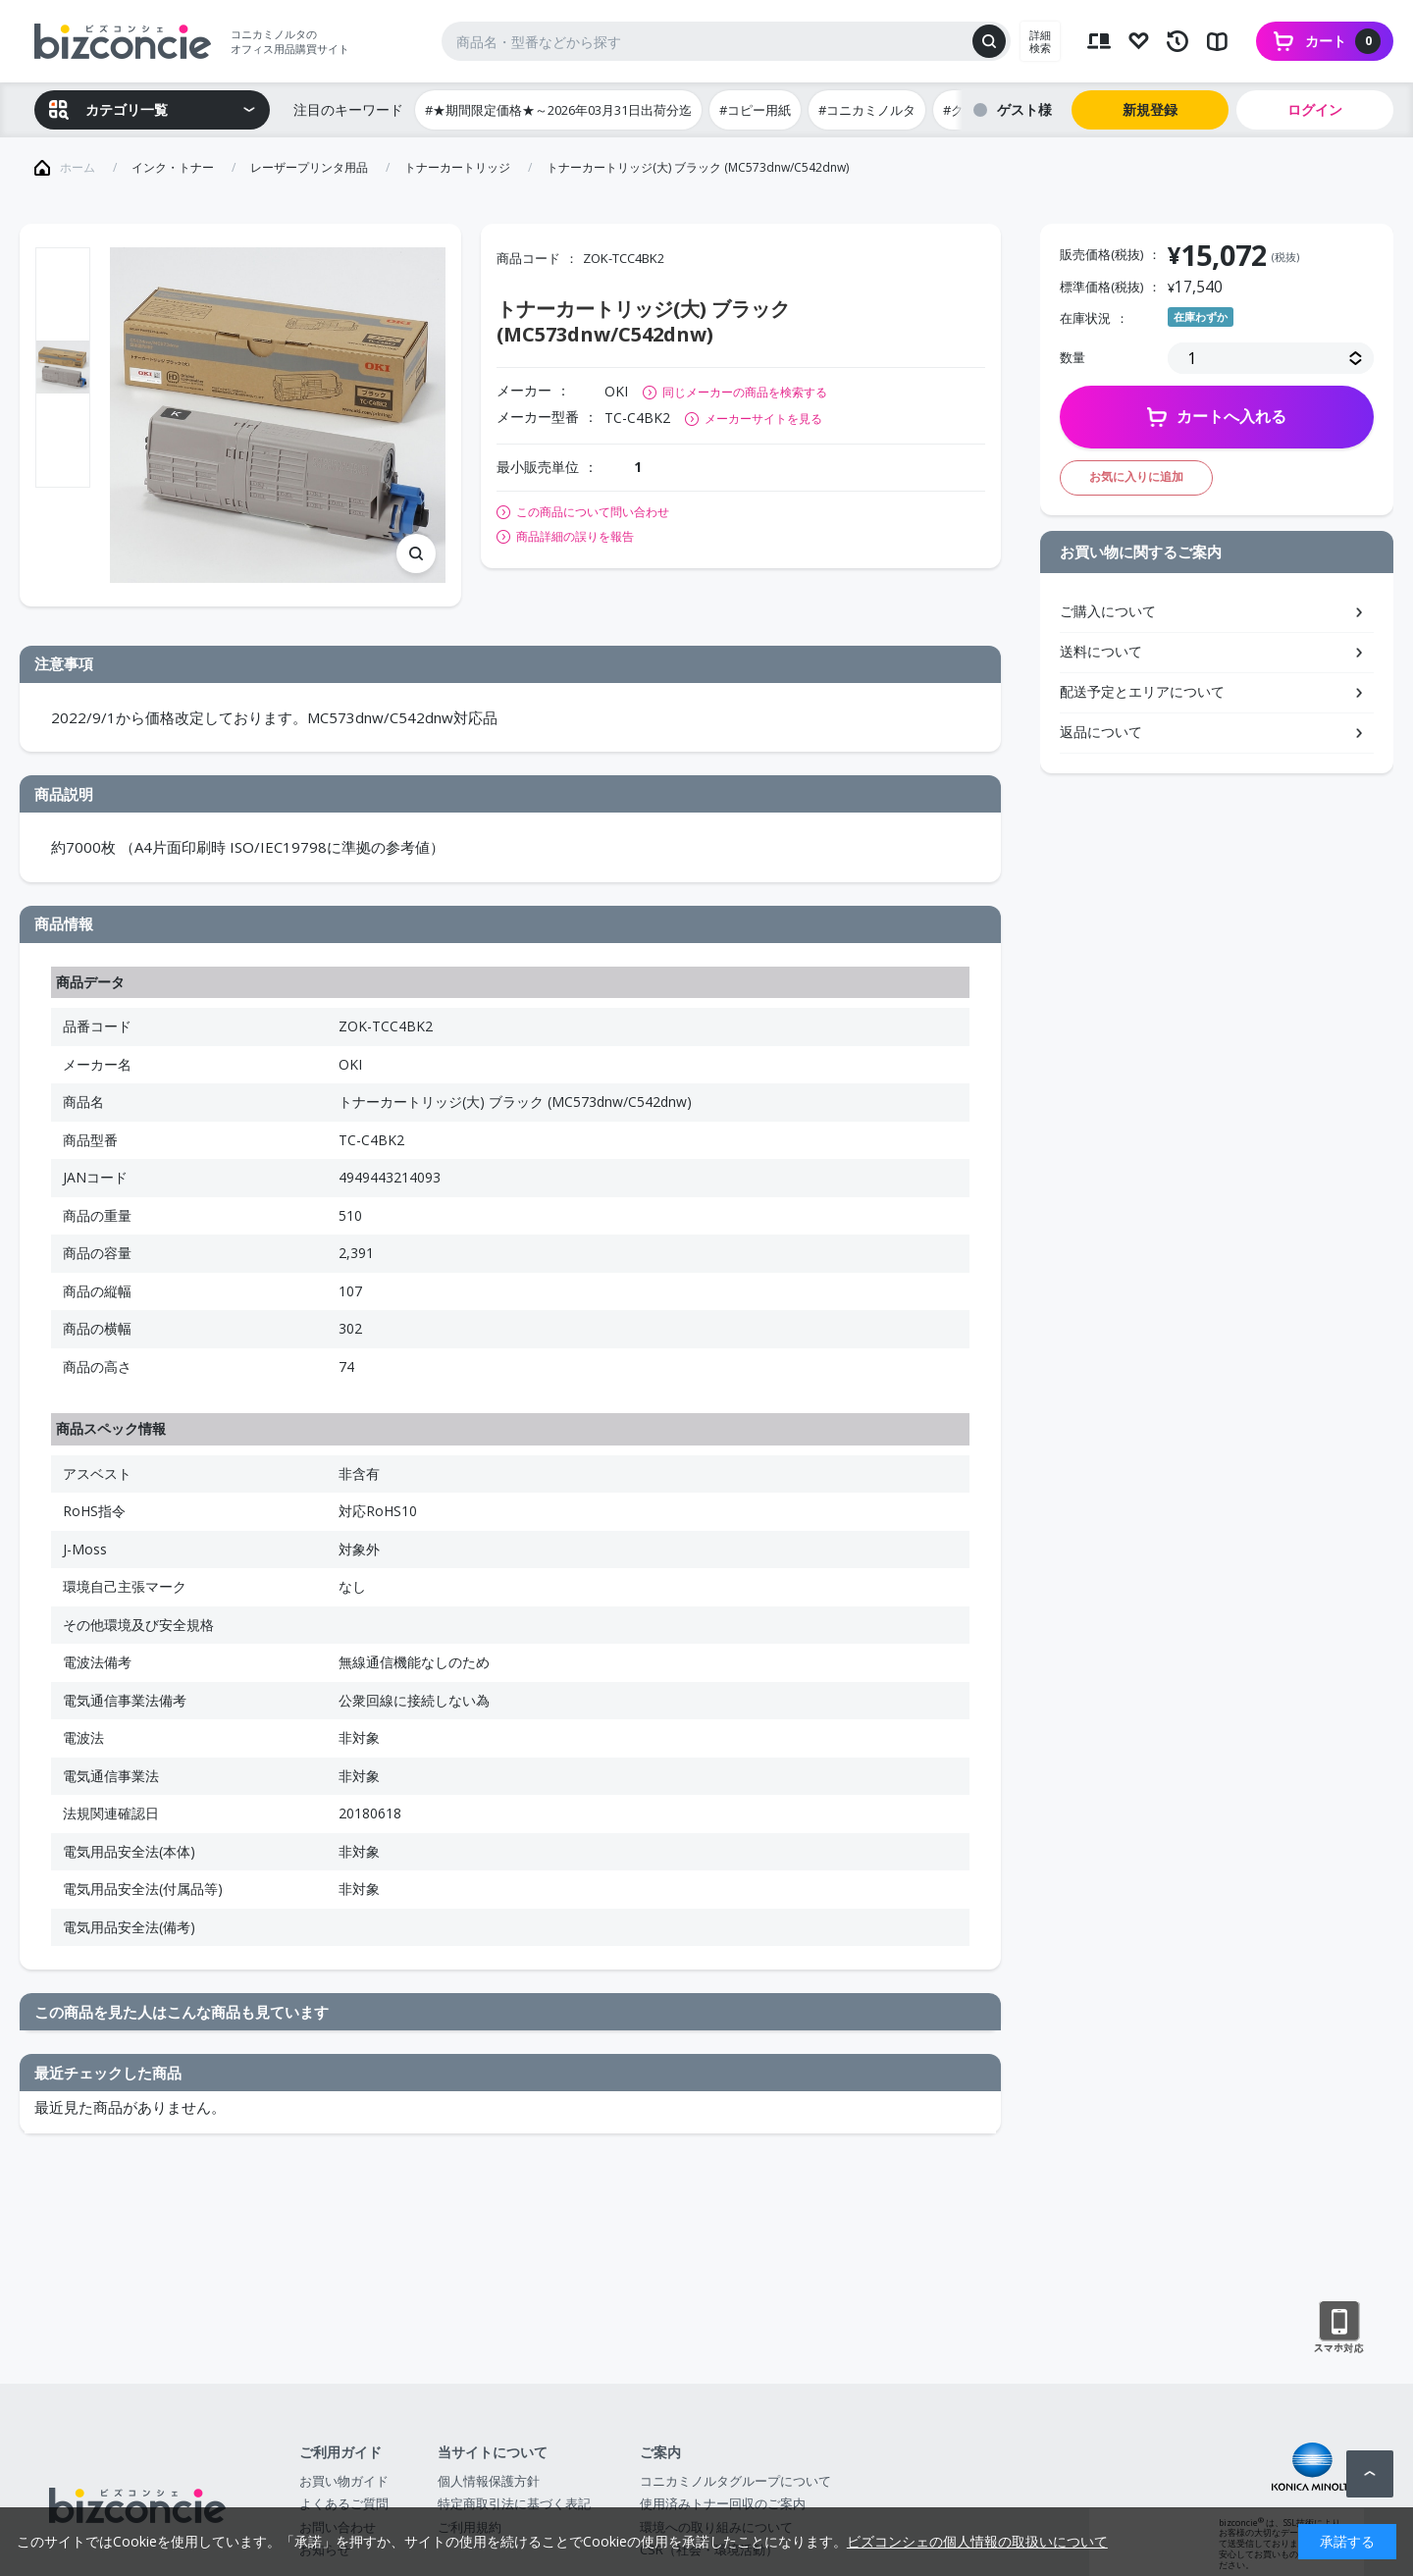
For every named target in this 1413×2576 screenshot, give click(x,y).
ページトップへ (1369, 2473)
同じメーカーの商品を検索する (744, 392)
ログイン (1314, 109)
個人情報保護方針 (489, 2481)
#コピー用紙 (755, 110)
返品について (1101, 731)
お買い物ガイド (344, 2481)
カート (1343, 41)
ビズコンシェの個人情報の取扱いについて (977, 2541)
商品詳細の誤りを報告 (575, 537)
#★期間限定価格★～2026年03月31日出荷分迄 (558, 110)
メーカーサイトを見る (763, 418)
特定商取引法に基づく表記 (514, 2503)
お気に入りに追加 (1136, 476)
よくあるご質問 (344, 2503)
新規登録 (1150, 109)
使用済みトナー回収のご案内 (723, 2503)
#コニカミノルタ (867, 110)
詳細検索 (1040, 41)
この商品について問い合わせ (592, 512)
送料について (1101, 651)
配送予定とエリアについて (1142, 691)
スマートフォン (1339, 2327)
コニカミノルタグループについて (735, 2481)
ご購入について (1108, 611)
